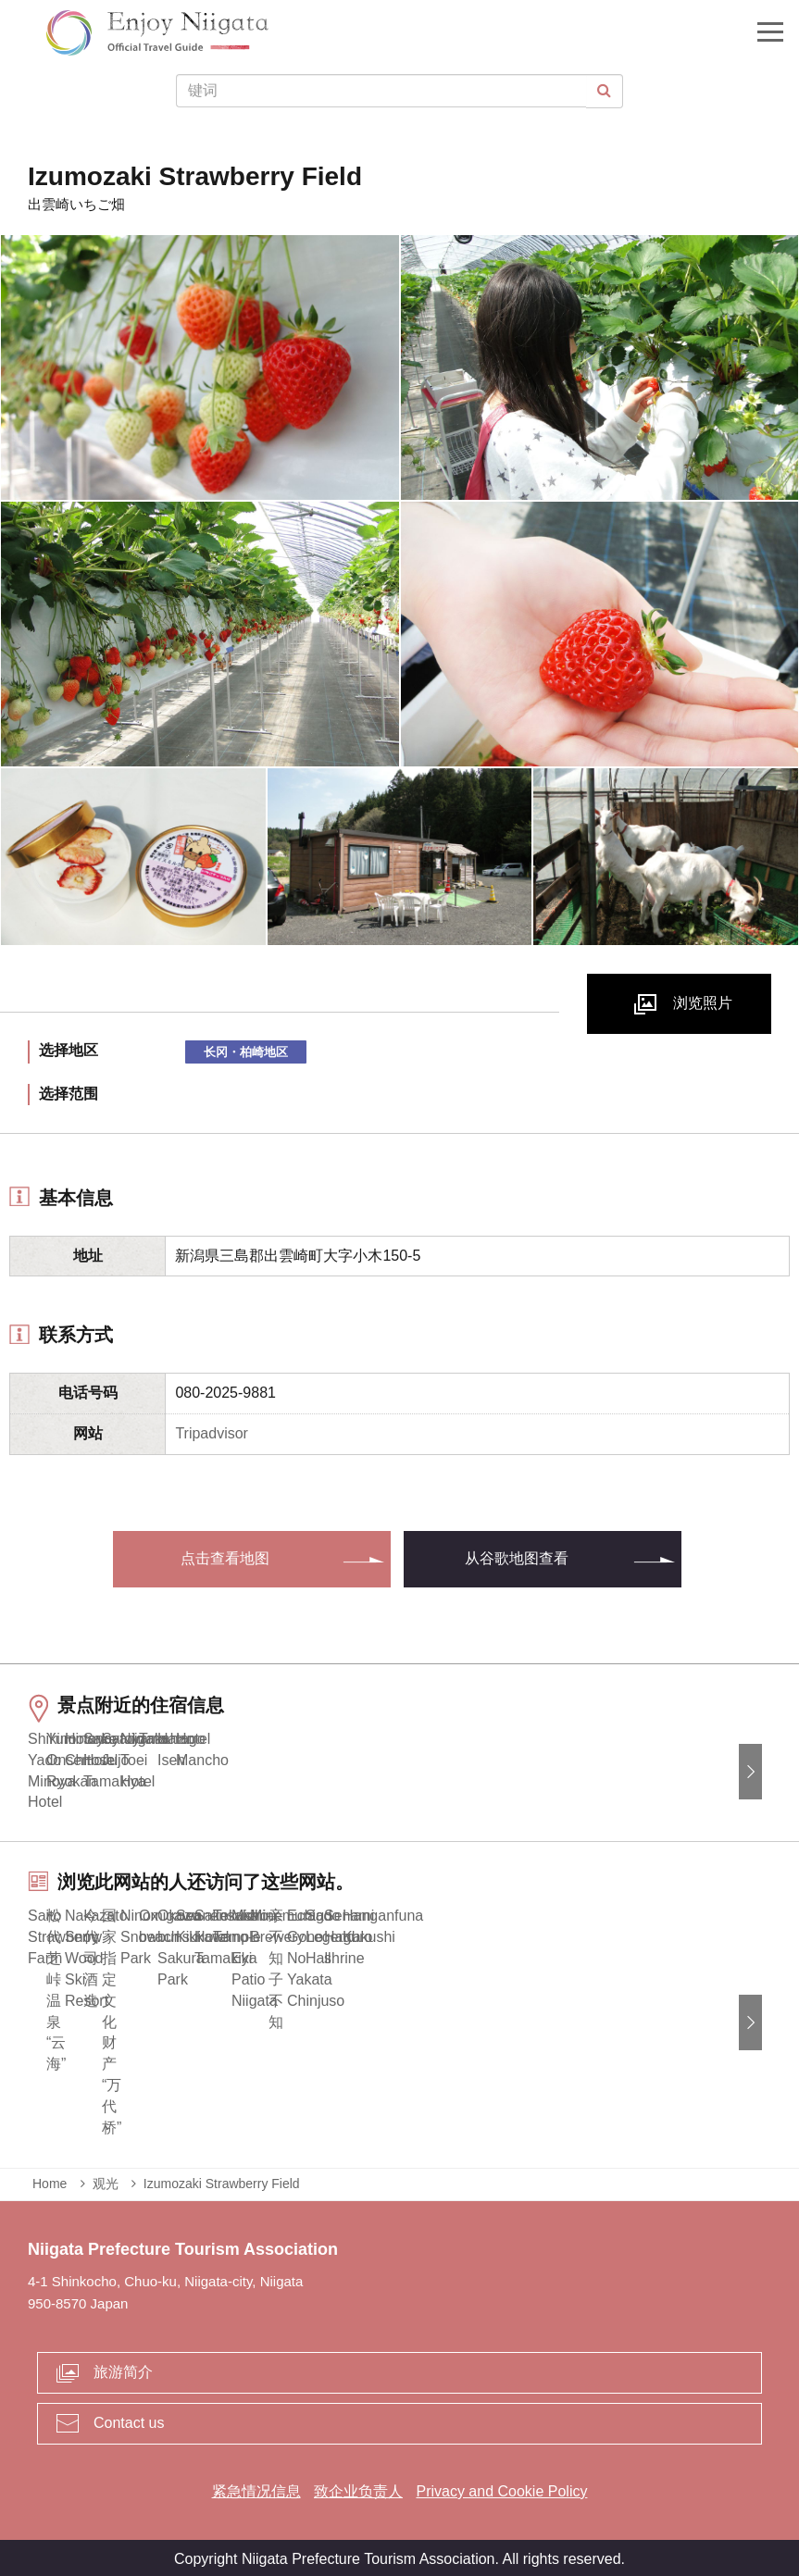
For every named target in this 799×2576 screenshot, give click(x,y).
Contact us (129, 2420)
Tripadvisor (211, 1433)
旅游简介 (123, 2369)
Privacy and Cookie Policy (501, 2487)
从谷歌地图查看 (516, 1558)
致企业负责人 (358, 2487)
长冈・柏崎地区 (246, 1052)
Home (49, 2179)
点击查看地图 (225, 1558)
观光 (106, 2179)
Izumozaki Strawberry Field (222, 2179)
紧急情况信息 (256, 2487)
